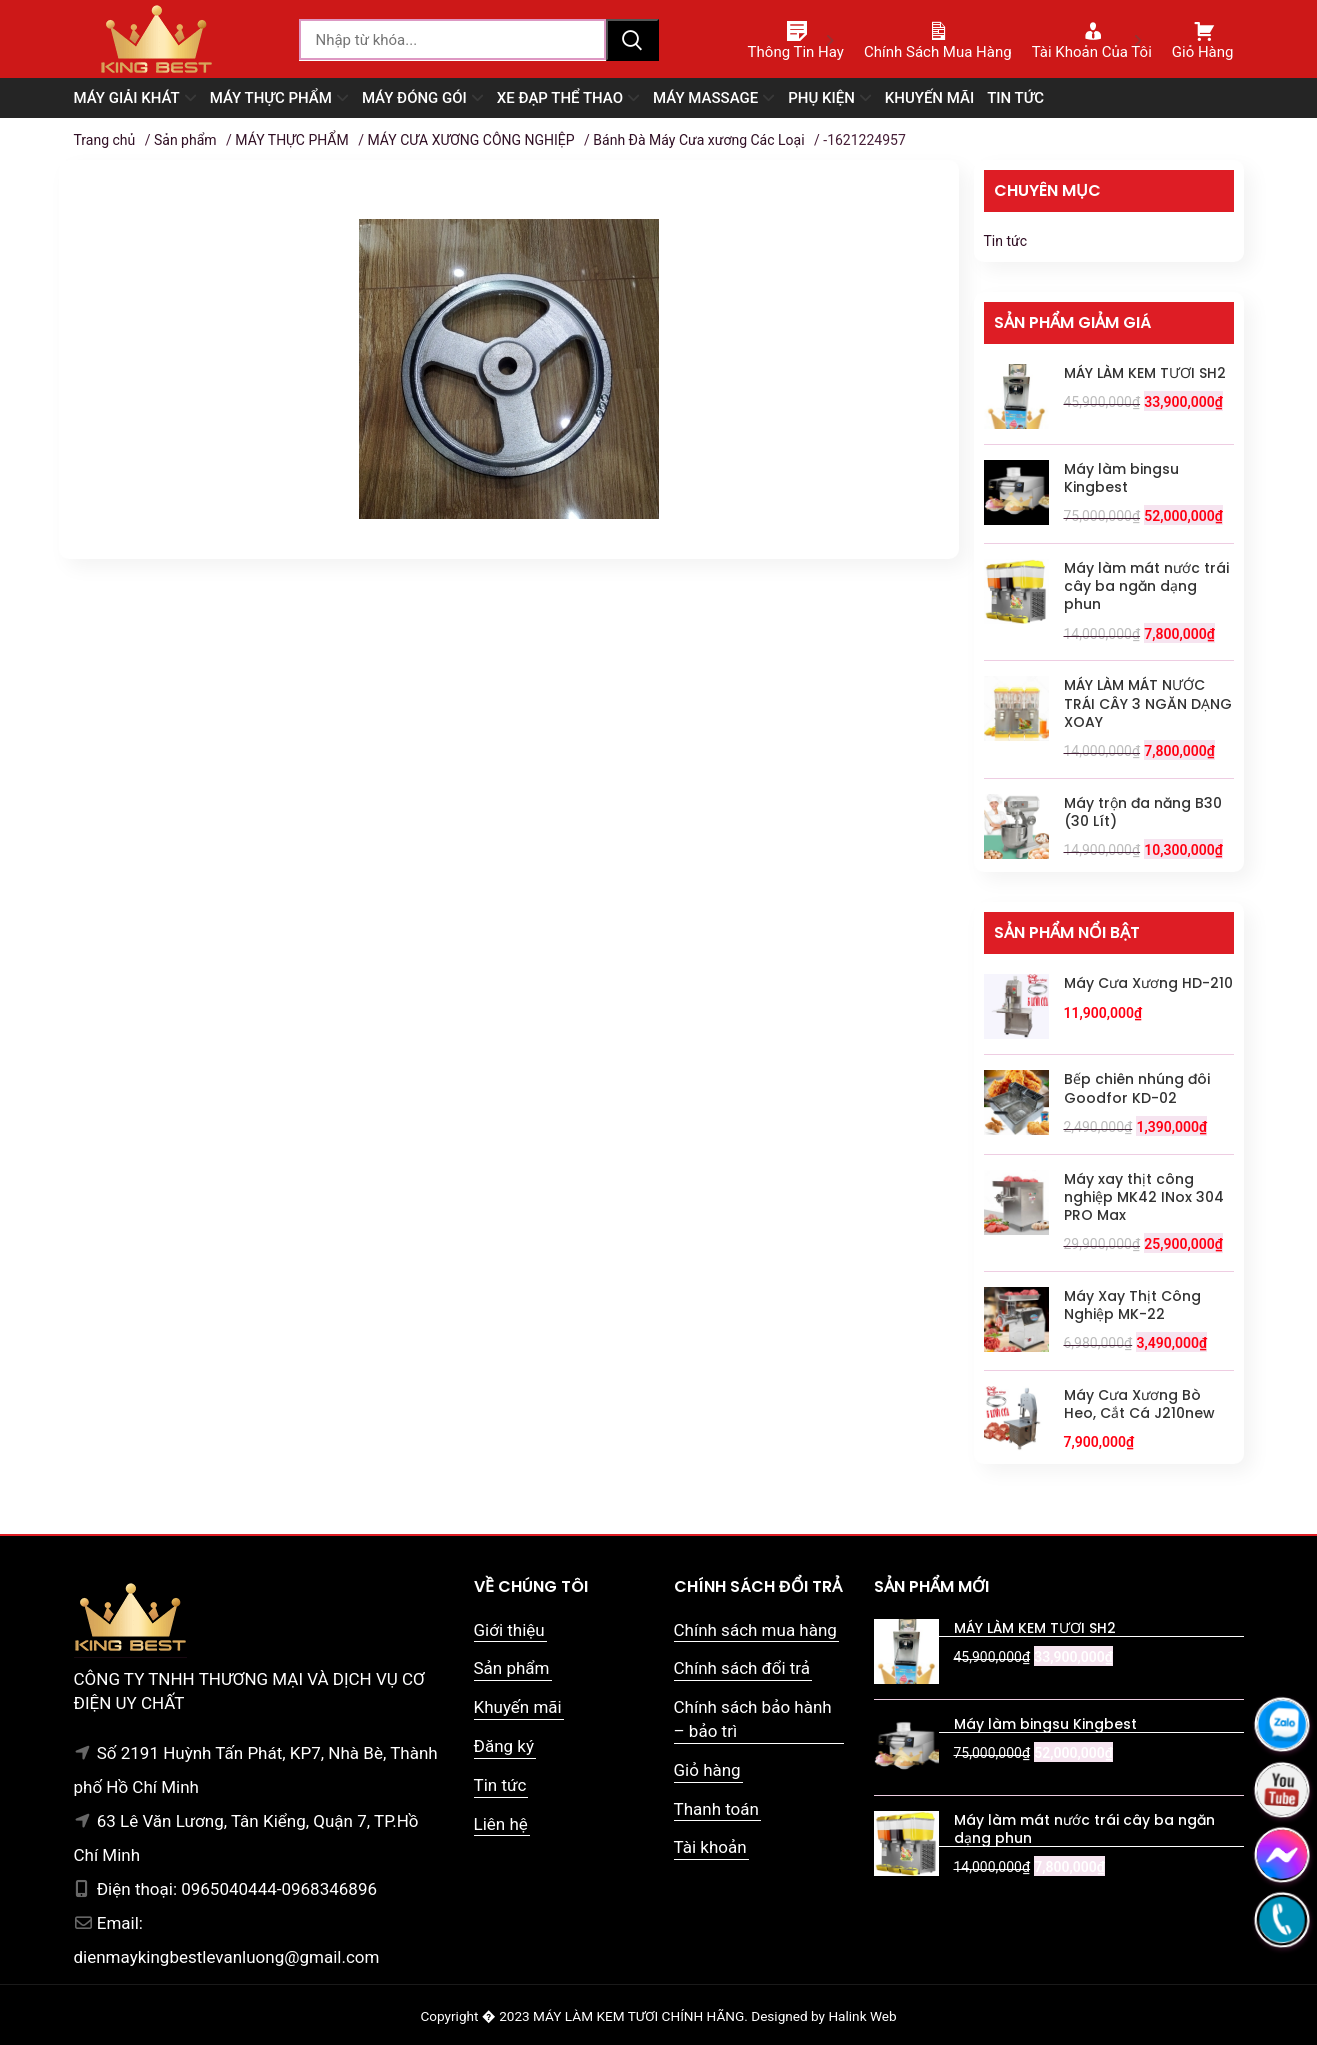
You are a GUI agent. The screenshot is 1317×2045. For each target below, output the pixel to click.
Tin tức (1006, 241)
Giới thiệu (509, 1630)
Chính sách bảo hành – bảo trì (753, 1719)
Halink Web (862, 2016)
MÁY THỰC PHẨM (291, 140)
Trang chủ (105, 140)
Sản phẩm (185, 140)
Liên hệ (501, 1824)
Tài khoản (710, 1847)
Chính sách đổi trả (742, 1668)
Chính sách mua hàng (755, 1630)
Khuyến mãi (518, 1707)
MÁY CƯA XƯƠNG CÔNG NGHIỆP (470, 140)
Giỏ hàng (707, 1770)
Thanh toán (716, 1809)
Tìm (632, 40)
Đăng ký (504, 1746)
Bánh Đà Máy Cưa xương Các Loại (698, 140)
